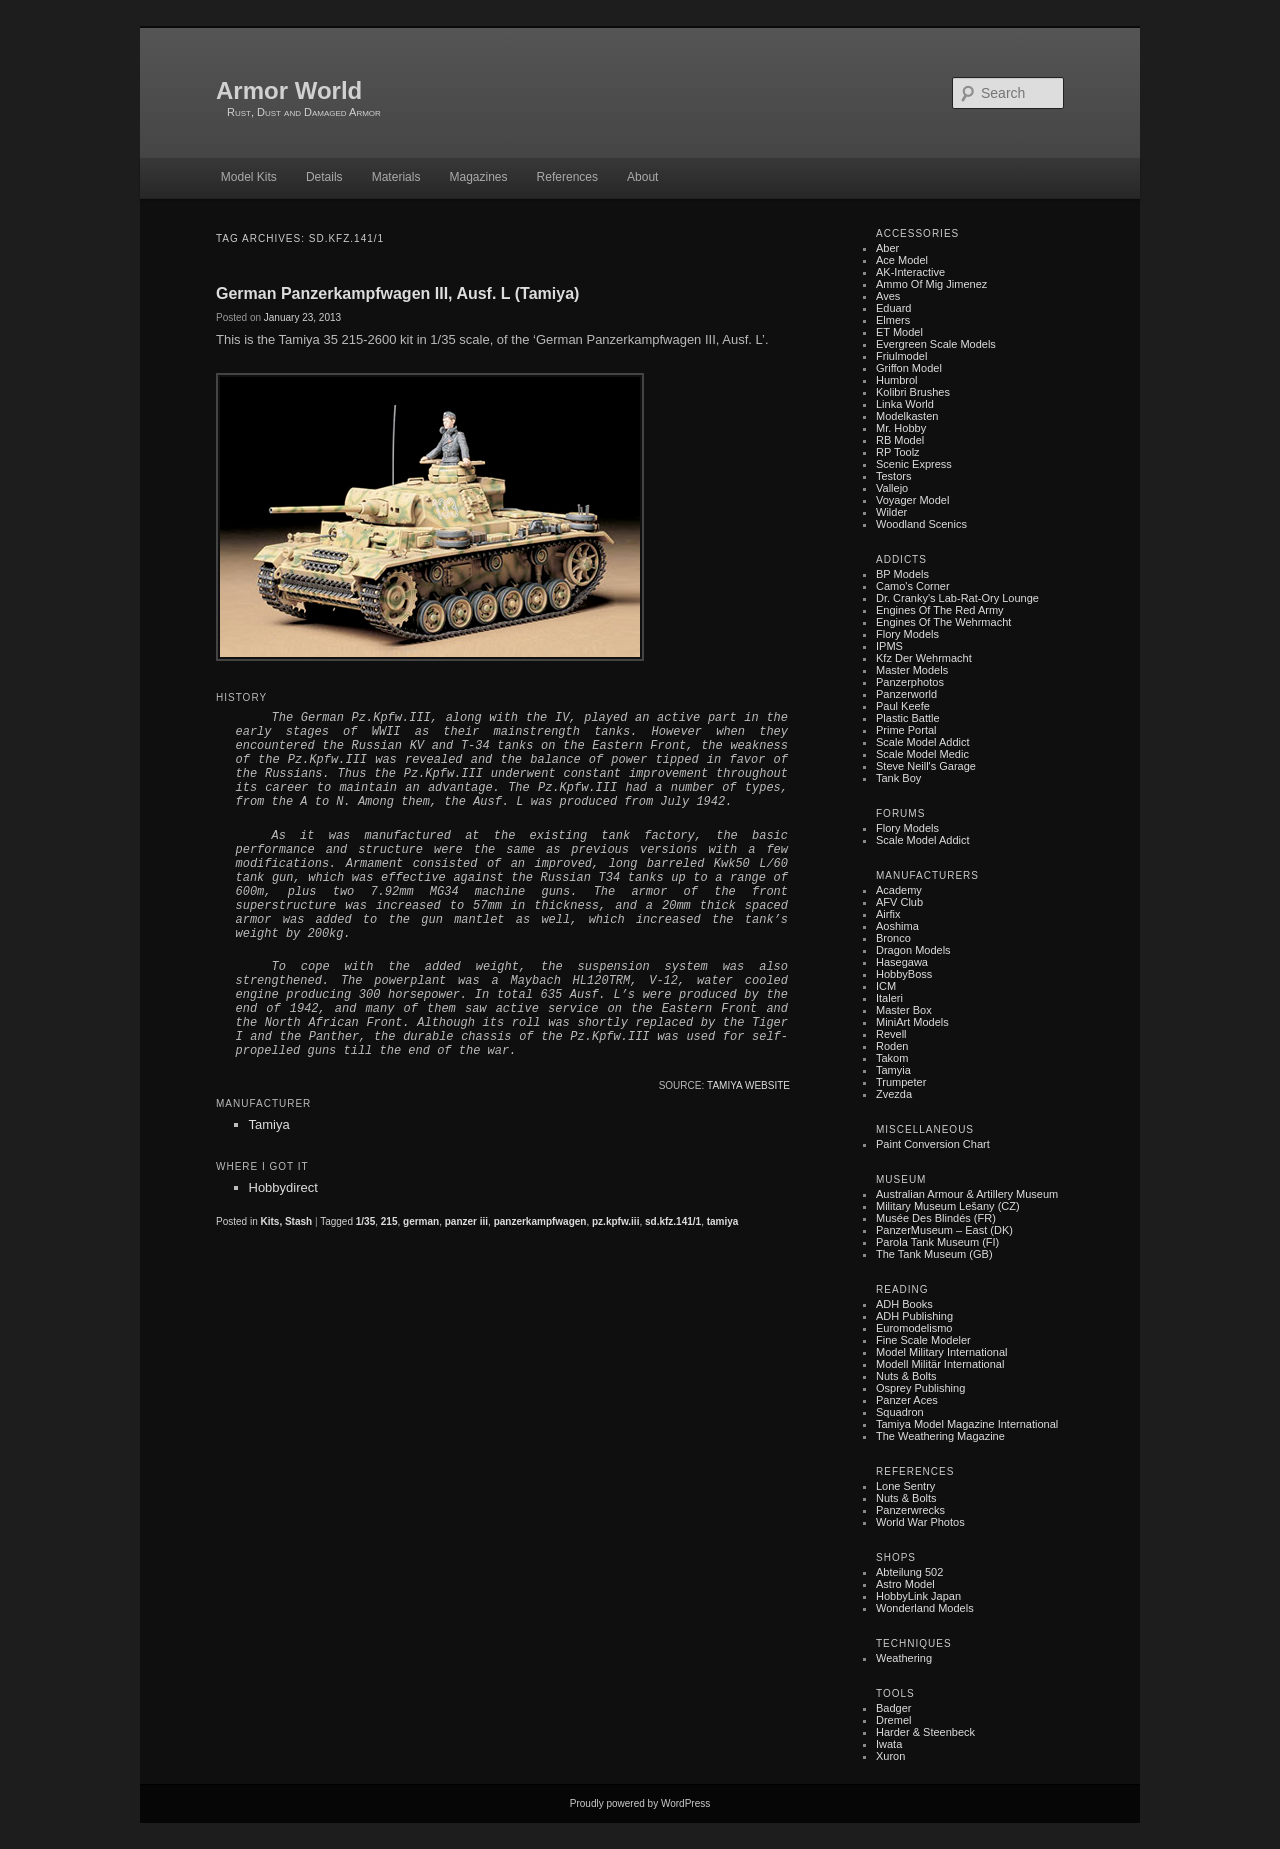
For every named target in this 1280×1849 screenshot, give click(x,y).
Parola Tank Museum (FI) (937, 1242)
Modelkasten (907, 416)
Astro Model (905, 1584)
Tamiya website (748, 1085)
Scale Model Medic (922, 754)
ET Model (899, 332)
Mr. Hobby (901, 428)
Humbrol (897, 380)
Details (324, 177)
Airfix (888, 914)
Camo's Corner (913, 586)
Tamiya (269, 1124)
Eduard (893, 308)
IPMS (889, 646)
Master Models (912, 670)
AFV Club (899, 902)
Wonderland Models (925, 1608)
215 (389, 1221)
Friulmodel (901, 356)
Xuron (890, 1756)
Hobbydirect (283, 1187)
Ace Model (902, 260)
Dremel (893, 1720)
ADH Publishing (914, 1316)
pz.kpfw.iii (615, 1221)
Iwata (889, 1744)
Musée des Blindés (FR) (936, 1218)
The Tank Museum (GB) (934, 1254)
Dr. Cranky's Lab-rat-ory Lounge (957, 598)
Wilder (891, 512)
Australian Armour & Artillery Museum (967, 1194)
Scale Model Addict (923, 742)
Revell (891, 1034)
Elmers (893, 320)
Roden (892, 1046)
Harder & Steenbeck (925, 1732)
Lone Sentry (905, 1486)
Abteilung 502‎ (909, 1572)
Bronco (893, 938)
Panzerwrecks (910, 1510)
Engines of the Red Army (940, 610)
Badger (893, 1708)
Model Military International (941, 1352)
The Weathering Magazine (940, 1436)
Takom (892, 1058)
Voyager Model (912, 500)
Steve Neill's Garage (926, 766)
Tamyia (893, 1070)
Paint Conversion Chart (933, 1144)
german (421, 1221)
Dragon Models (913, 950)
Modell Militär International (940, 1364)
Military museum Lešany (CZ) (948, 1206)
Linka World (905, 404)
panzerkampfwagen (540, 1221)
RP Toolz (898, 452)
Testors (893, 476)
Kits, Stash (286, 1221)
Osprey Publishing (920, 1388)
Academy (899, 890)
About (642, 177)
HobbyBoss (904, 974)
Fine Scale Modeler (923, 1340)
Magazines (478, 177)
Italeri (889, 998)
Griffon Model (909, 368)
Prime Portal (906, 730)
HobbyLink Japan (918, 1596)
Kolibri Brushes (913, 392)
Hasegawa (902, 962)
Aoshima (897, 926)
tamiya (723, 1221)
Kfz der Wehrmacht (924, 658)
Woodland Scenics (921, 524)
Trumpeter (901, 1082)
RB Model (900, 440)
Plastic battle (908, 718)
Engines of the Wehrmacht (943, 622)
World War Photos (920, 1522)
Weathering (904, 1658)
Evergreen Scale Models (936, 344)
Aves (888, 296)
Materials (396, 177)
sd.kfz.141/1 (673, 1221)
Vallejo (892, 488)
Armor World (289, 90)
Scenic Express (914, 464)
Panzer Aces (907, 1400)
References (567, 177)
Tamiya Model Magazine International (967, 1424)
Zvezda (894, 1094)
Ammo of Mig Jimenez (931, 284)
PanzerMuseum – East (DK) (944, 1230)
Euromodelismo (914, 1328)
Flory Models (907, 634)
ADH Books (904, 1304)
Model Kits (249, 177)
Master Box (904, 1010)
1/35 (365, 1221)
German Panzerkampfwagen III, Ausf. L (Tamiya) (397, 293)
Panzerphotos (910, 682)
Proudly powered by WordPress (640, 1803)
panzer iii (466, 1221)
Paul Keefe (903, 706)
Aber (887, 248)
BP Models (902, 574)
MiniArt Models (912, 1022)
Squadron (900, 1412)
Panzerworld (906, 694)
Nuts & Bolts (906, 1376)
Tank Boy (898, 778)
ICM (886, 986)
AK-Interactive (910, 272)
